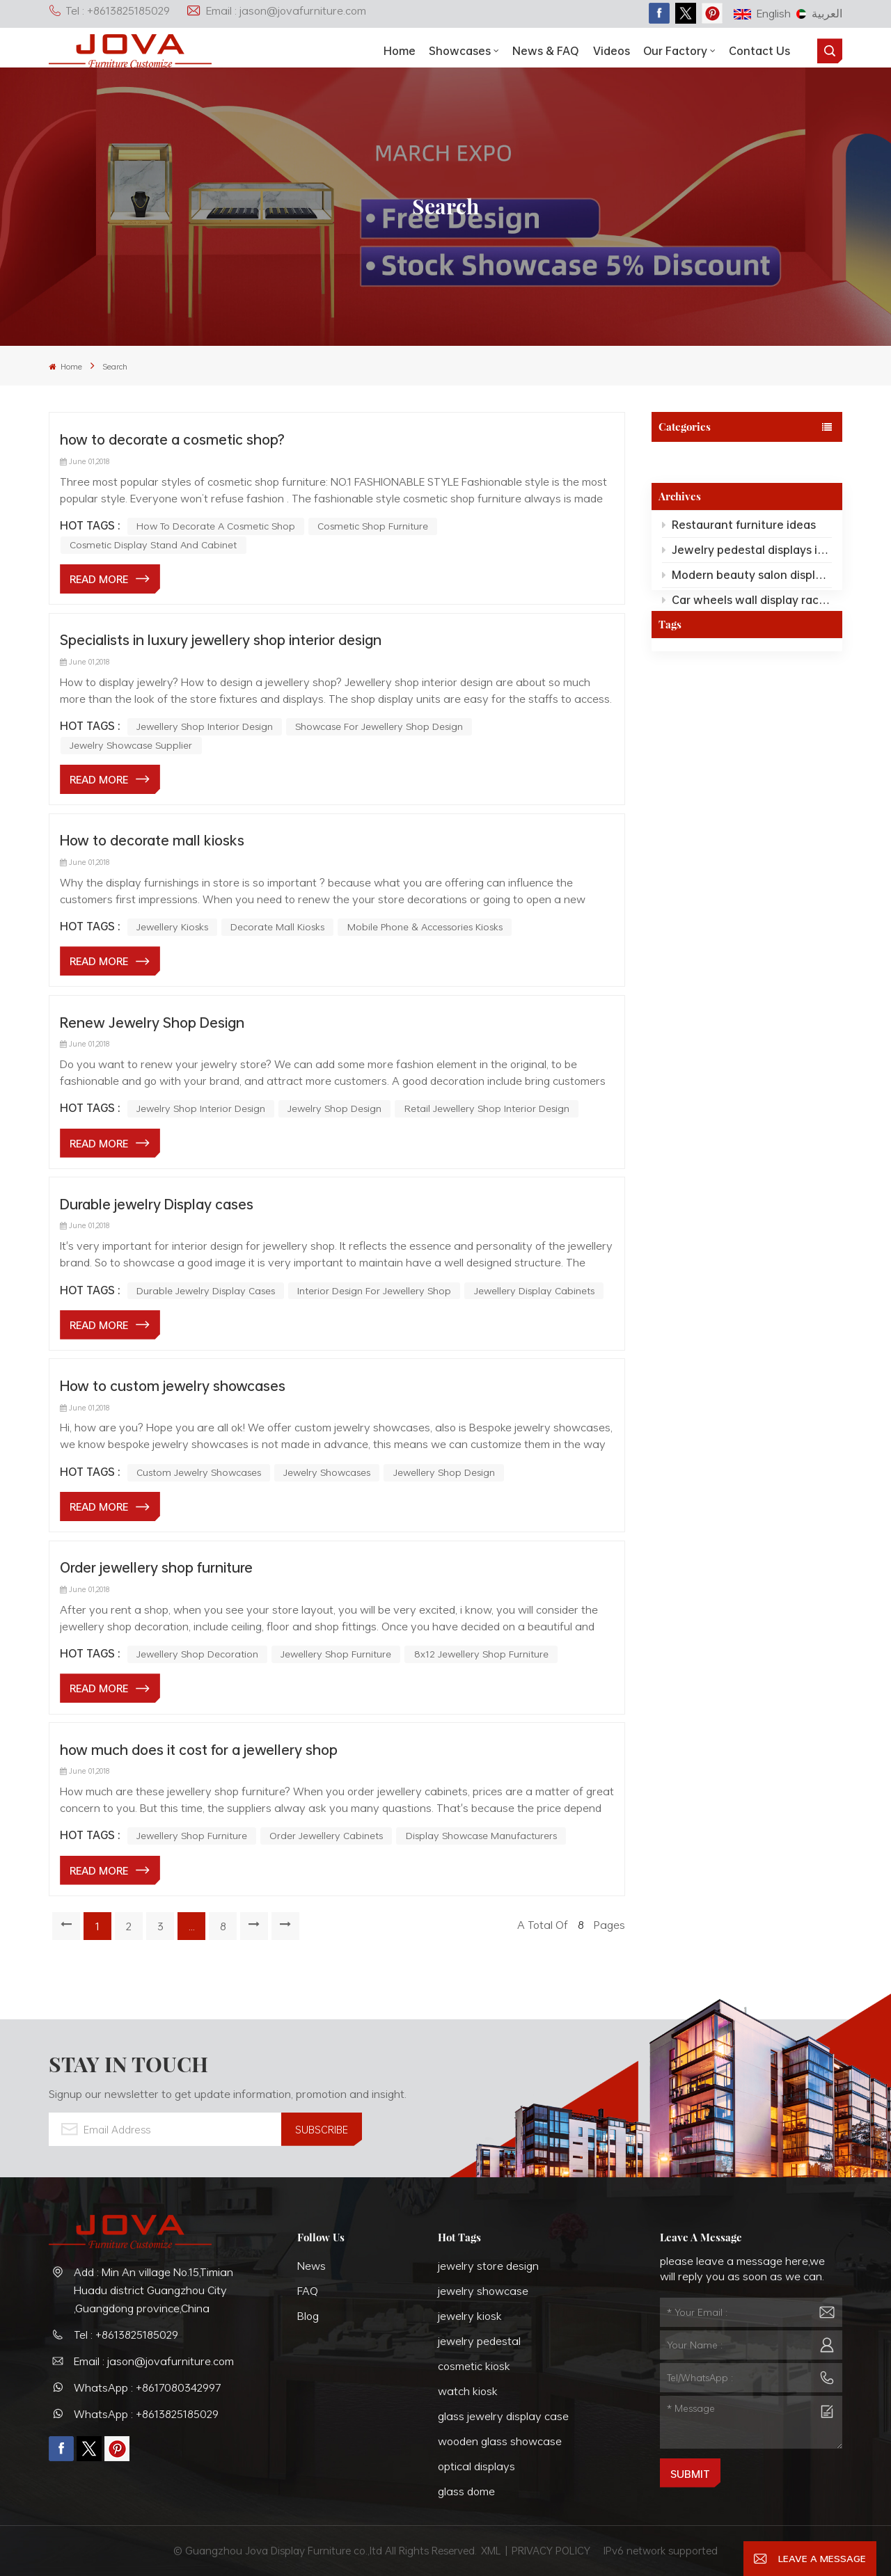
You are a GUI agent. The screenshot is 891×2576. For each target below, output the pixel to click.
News (311, 2265)
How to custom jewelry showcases (172, 1385)
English (762, 13)
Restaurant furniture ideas (739, 528)
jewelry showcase (483, 2290)
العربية (819, 13)
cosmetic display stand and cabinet (153, 544)
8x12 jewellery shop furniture (481, 1653)
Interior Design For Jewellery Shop (374, 1290)
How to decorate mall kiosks (152, 839)
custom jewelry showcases (198, 1472)
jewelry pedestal (479, 2340)
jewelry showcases (326, 1472)
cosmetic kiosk (474, 2366)
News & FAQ (545, 50)
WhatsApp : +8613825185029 (146, 2414)
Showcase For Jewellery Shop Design (379, 726)
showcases (460, 50)
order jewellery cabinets (326, 1835)
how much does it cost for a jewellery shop (199, 1749)
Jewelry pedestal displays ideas (747, 553)
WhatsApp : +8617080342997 (147, 2387)
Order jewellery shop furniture (156, 1567)
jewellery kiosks (172, 926)
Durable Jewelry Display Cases (205, 1290)
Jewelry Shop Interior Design (200, 1108)
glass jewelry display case (503, 2416)
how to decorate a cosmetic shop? (172, 439)
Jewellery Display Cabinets (534, 1290)
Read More (99, 579)
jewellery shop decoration (197, 1653)
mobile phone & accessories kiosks (425, 926)
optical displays (476, 2466)
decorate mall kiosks (277, 926)
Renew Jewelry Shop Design (152, 1022)
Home (400, 50)
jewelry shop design (334, 1108)
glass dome (466, 2491)
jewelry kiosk (470, 2315)
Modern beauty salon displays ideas (747, 578)
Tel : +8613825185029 (109, 10)
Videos (611, 50)
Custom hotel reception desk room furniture (747, 628)
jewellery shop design (444, 1472)
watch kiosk (468, 2391)
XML (491, 2550)
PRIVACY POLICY (551, 2550)
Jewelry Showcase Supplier (131, 745)
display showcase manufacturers (481, 1835)
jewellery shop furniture (336, 1653)
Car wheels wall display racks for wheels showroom (747, 603)
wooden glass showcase (500, 2441)
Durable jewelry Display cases (156, 1203)
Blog (308, 2315)
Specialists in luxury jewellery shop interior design (220, 639)
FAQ (307, 2290)
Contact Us (759, 50)
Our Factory (675, 50)
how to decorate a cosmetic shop (215, 525)
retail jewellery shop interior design (486, 1108)
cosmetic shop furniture (372, 525)
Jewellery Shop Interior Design (204, 726)
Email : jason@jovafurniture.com (276, 10)
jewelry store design (488, 2265)
